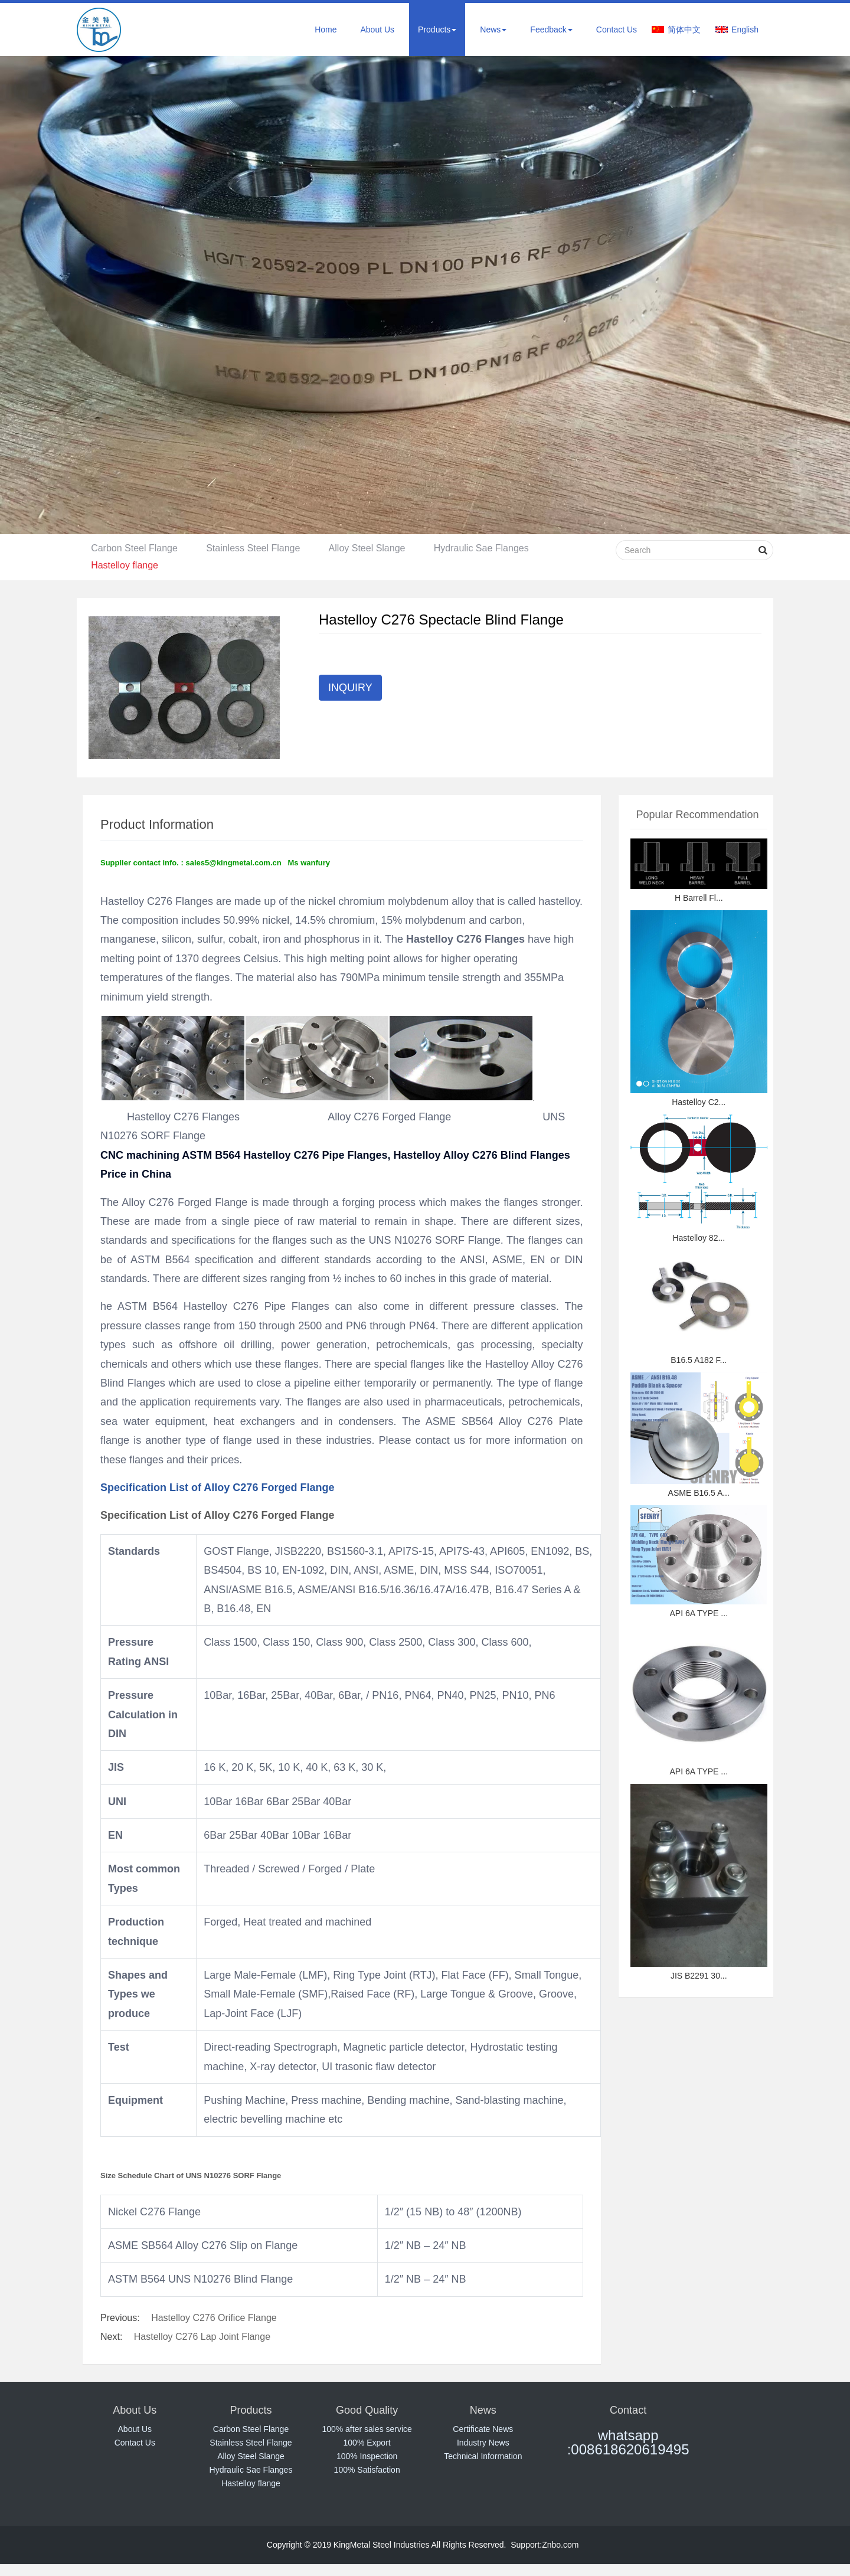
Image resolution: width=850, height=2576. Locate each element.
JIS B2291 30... (699, 1975)
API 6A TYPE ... (698, 1613)
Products (437, 29)
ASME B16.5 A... (699, 1493)
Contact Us (616, 29)
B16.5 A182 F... (699, 1360)
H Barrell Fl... (699, 898)
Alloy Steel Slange (369, 548)
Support (525, 2544)
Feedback (551, 29)
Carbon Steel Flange (134, 548)
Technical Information (483, 2456)
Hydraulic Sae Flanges (484, 548)
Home (325, 29)
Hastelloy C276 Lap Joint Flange (202, 2337)
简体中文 (684, 29)
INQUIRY (350, 688)
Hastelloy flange (125, 565)
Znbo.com (560, 2544)
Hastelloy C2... (698, 1102)
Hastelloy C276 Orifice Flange (214, 2318)
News (493, 29)
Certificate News (483, 2429)
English (745, 29)
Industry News (483, 2442)
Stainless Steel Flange (255, 548)
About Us (377, 29)
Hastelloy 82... (698, 1238)
